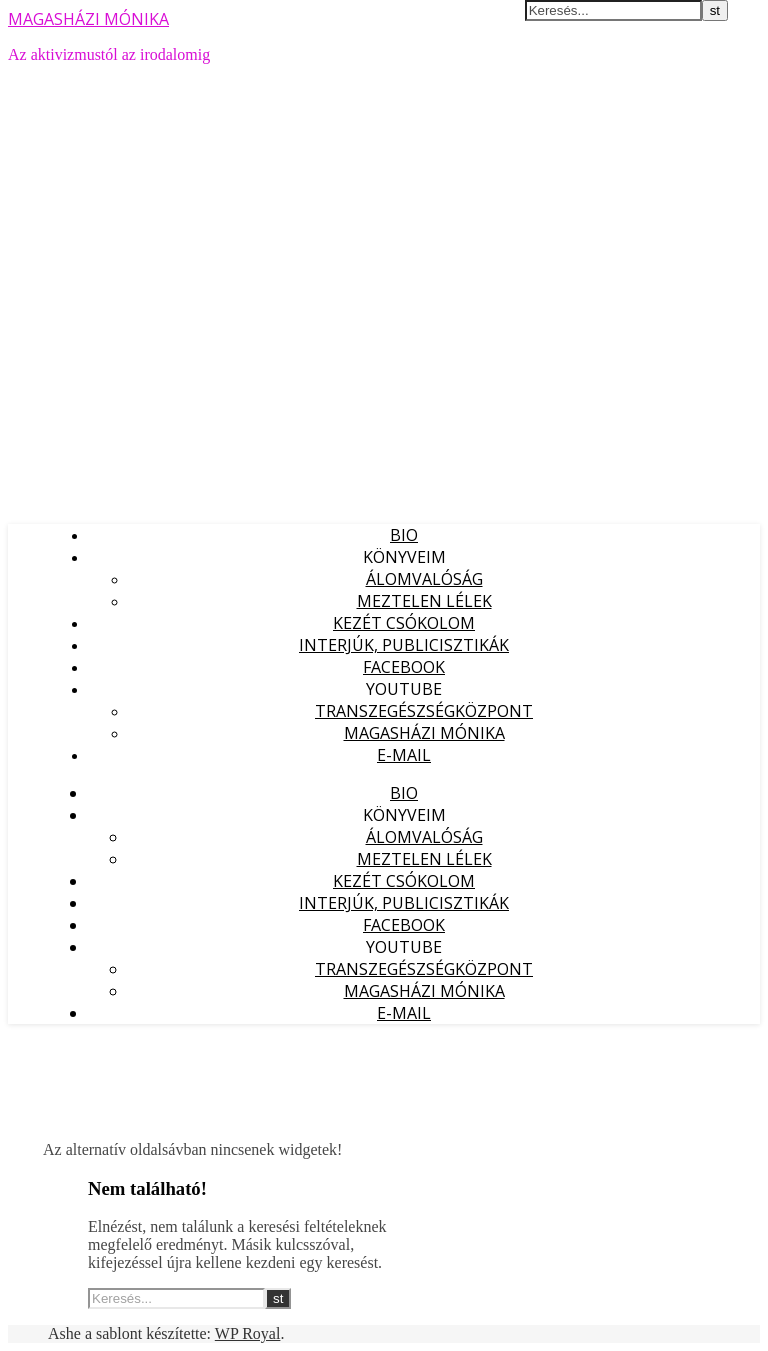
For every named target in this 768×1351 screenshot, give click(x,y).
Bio (404, 535)
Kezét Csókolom (404, 623)
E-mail (404, 755)
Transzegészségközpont (424, 711)
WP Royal (248, 1333)
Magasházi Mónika (424, 733)
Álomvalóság (424, 579)
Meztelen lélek (424, 601)
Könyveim (404, 557)
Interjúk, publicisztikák (404, 645)
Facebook (404, 667)
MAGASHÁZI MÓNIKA (88, 19)
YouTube (404, 689)
